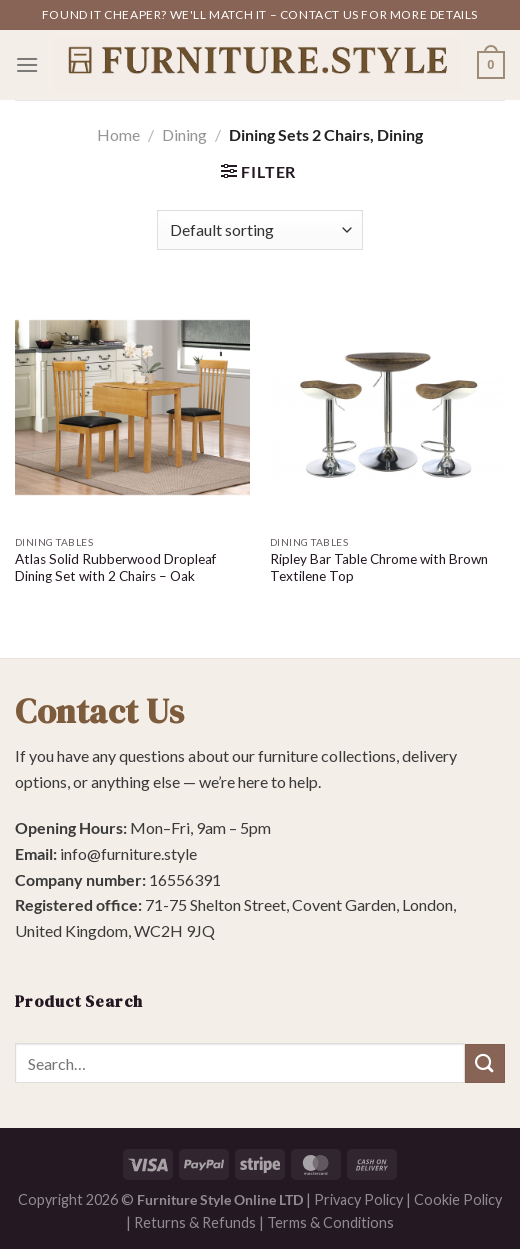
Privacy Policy (358, 1199)
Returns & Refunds (195, 1222)
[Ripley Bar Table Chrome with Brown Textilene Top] (387, 407)
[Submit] (485, 1063)
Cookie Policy (458, 1199)
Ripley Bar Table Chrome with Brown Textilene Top (379, 568)
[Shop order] (260, 230)
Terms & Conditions (330, 1222)
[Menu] (27, 64)
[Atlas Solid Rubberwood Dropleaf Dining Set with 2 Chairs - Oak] (132, 407)
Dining (184, 134)
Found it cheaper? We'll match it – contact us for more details (260, 14)
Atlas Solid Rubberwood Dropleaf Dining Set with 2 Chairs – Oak (115, 568)
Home (118, 134)
